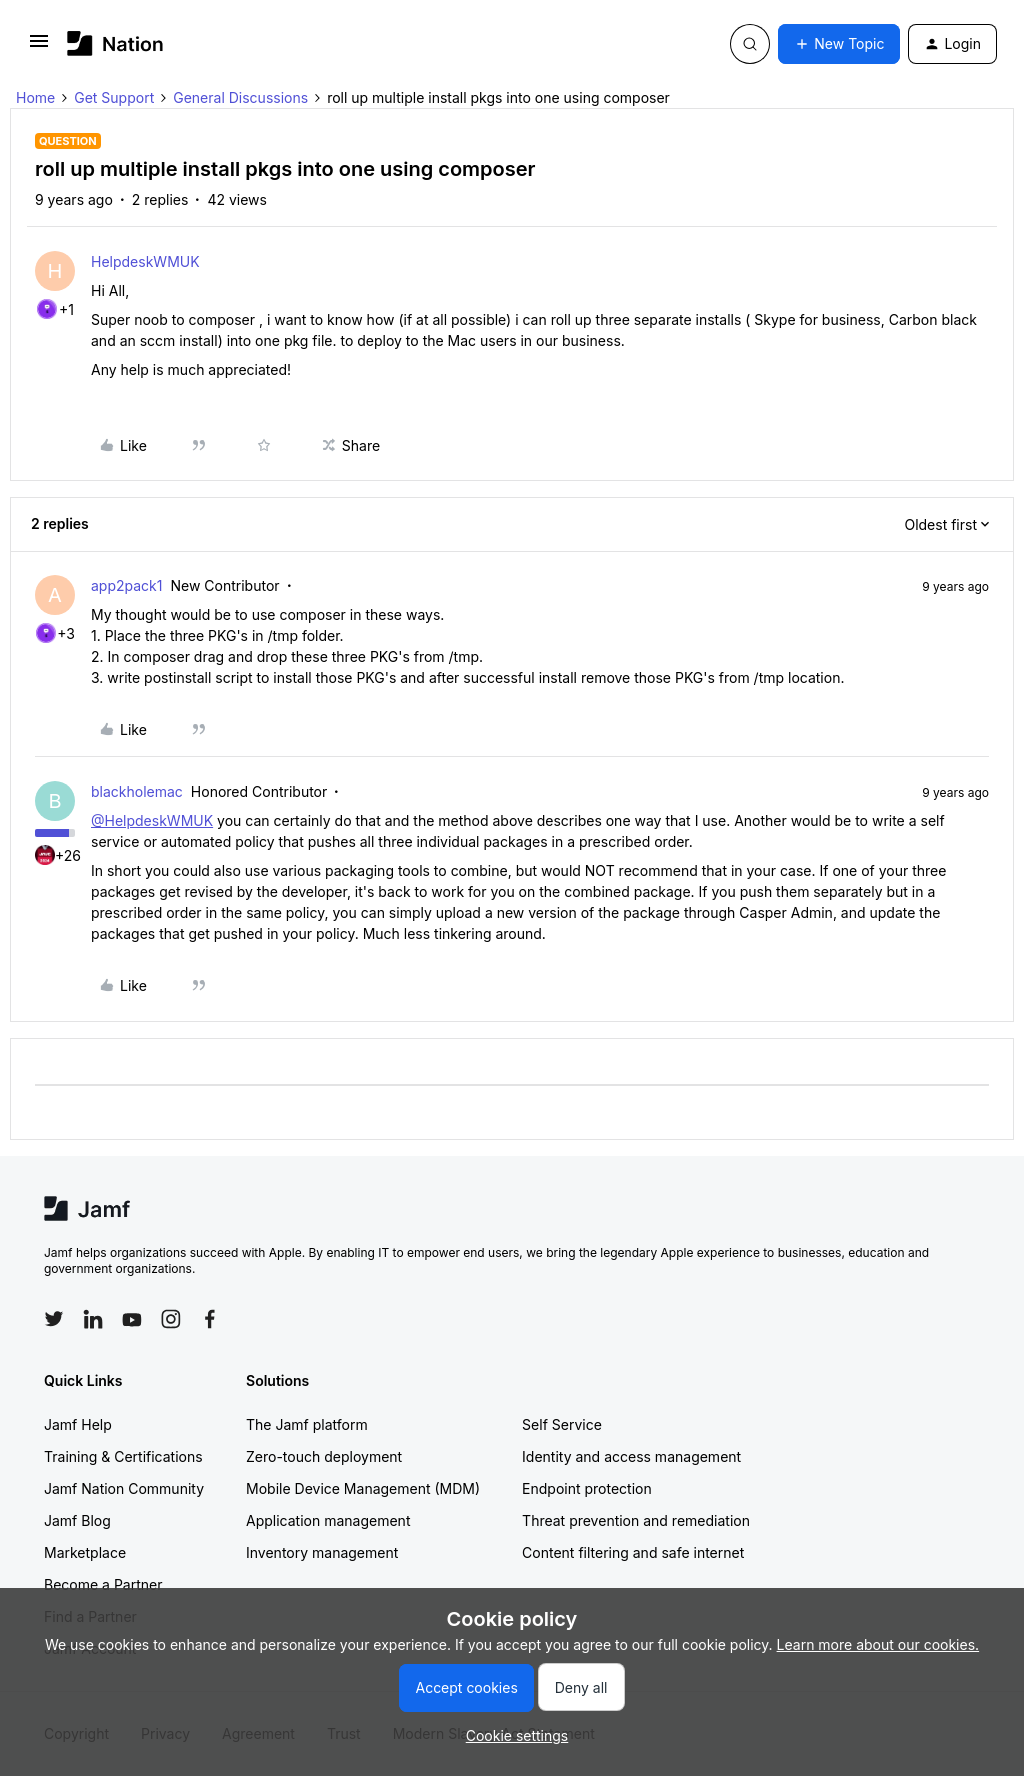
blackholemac (137, 791)
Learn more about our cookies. (878, 1644)
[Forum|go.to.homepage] (115, 43)
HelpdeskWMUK (145, 261)
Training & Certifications (123, 1456)
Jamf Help (78, 1424)
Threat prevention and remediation (636, 1520)
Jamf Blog (77, 1520)
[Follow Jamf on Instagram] (171, 1319)
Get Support (114, 97)
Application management (328, 1520)
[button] (39, 47)
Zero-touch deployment (324, 1456)
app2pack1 (127, 585)
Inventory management (322, 1552)
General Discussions (240, 97)
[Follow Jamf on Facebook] (210, 1319)
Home (35, 97)
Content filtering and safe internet (633, 1552)
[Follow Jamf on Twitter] (54, 1319)
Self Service (562, 1424)
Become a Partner (103, 1584)
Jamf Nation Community (124, 1488)
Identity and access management (631, 1456)
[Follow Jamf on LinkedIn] (93, 1319)
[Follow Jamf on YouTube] (132, 1319)
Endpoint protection (587, 1488)
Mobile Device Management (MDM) (363, 1488)
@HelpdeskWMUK (152, 820)
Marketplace (85, 1552)
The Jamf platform (307, 1424)
